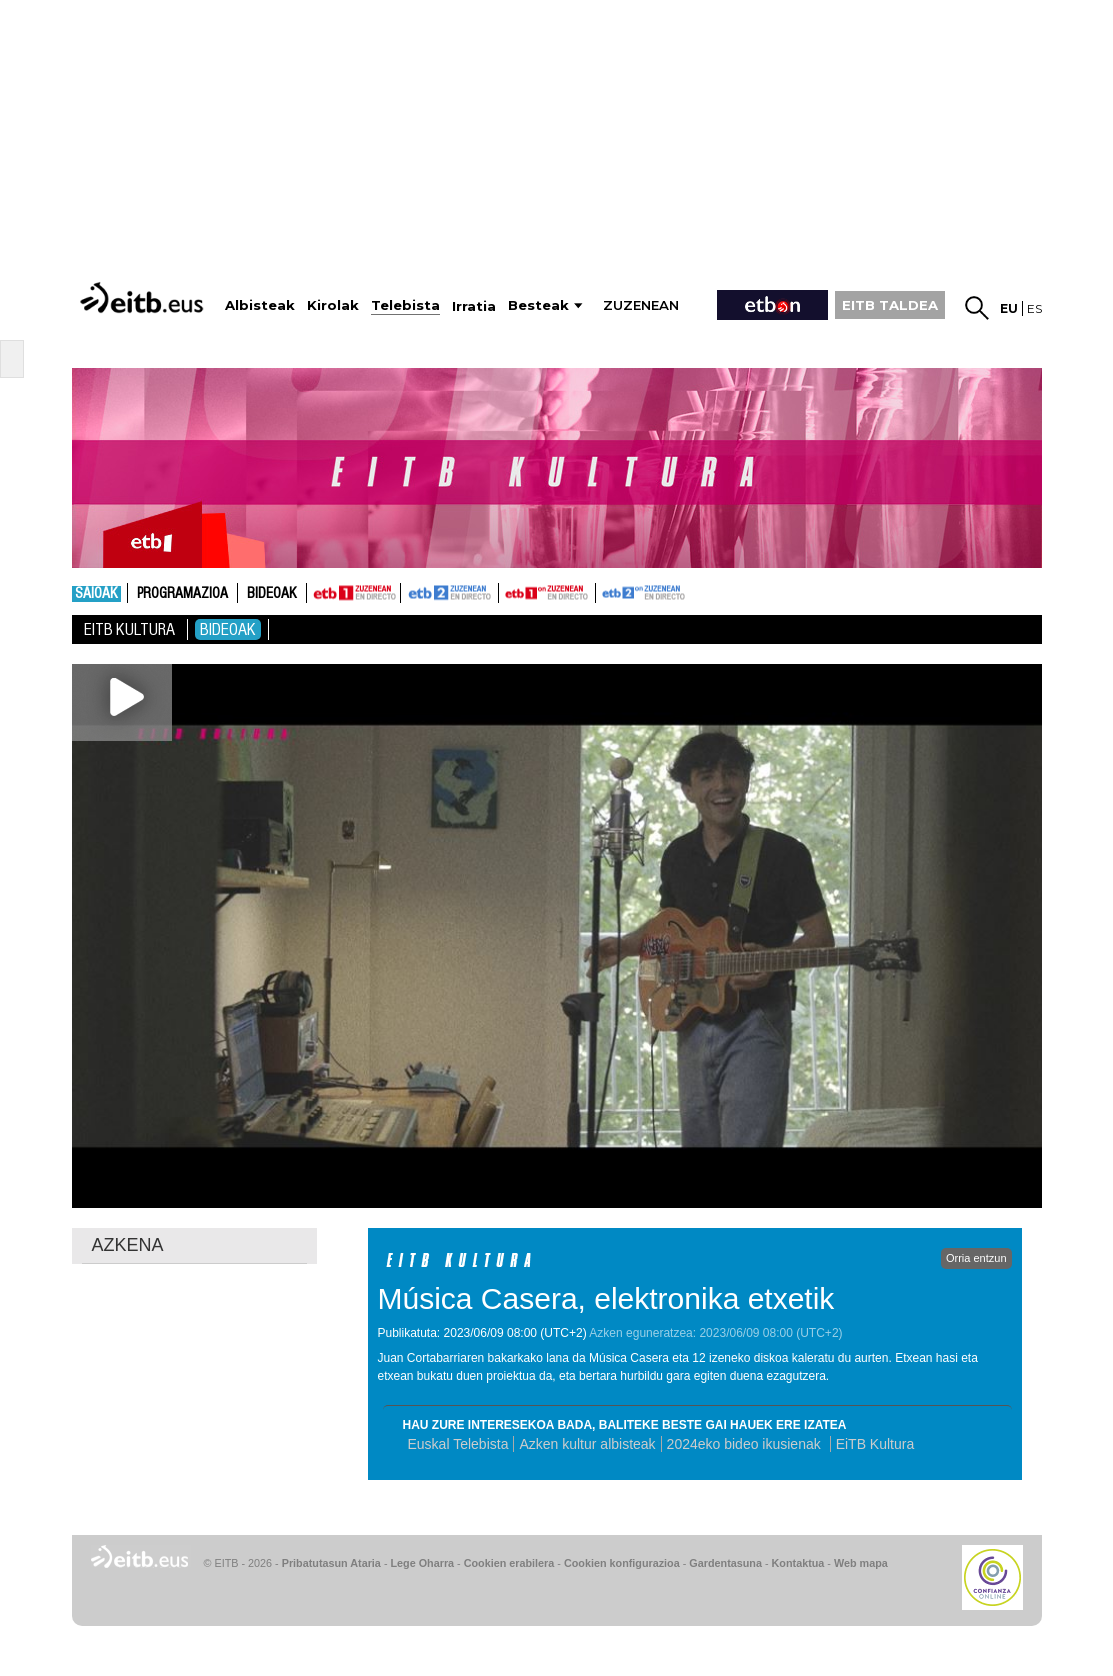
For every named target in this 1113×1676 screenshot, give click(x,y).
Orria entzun (976, 1258)
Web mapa (861, 1563)
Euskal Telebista (458, 1444)
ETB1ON (508, 591)
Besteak (538, 305)
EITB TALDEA (890, 305)
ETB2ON (605, 591)
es (1034, 308)
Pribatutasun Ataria (331, 1563)
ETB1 (353, 593)
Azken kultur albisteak (587, 1444)
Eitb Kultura (129, 629)
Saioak (96, 594)
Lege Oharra (423, 1563)
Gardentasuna (725, 1563)
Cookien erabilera (509, 1563)
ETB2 (450, 593)
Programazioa (182, 594)
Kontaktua (798, 1563)
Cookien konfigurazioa (622, 1563)
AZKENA (128, 1245)
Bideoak (272, 594)
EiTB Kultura (875, 1444)
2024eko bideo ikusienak (746, 1444)
